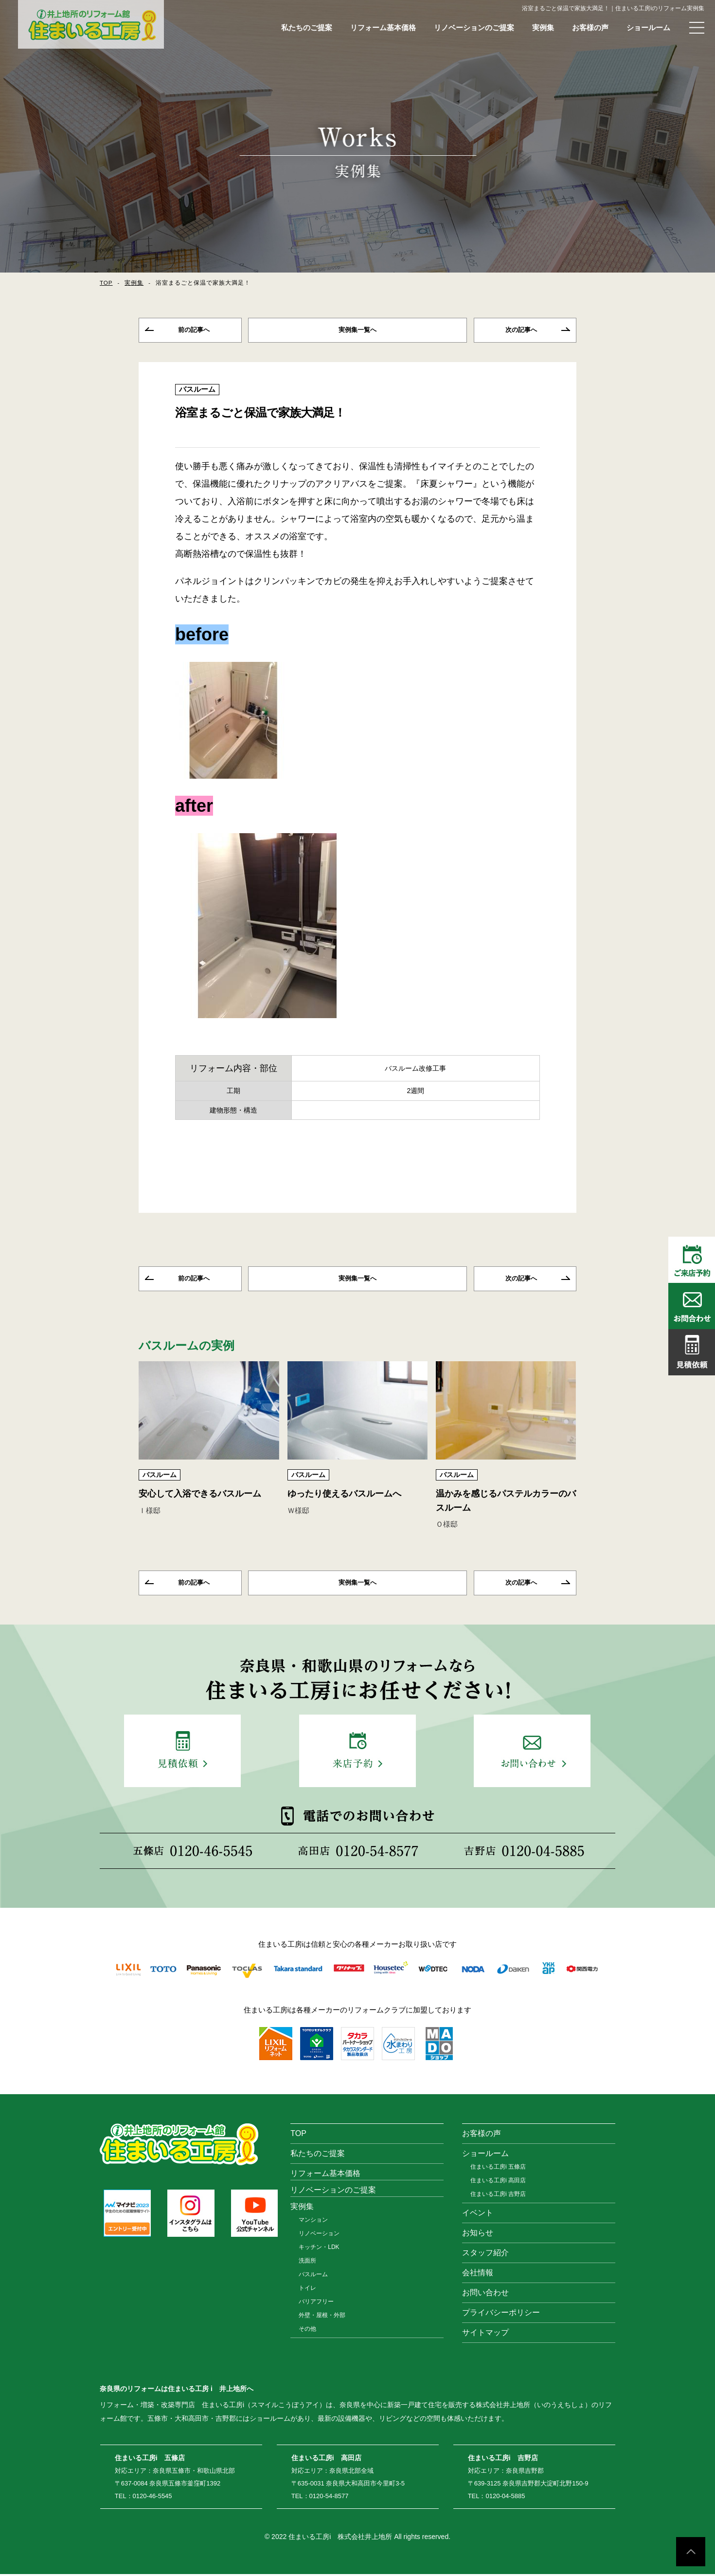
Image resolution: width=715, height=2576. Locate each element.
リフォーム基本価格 (383, 27)
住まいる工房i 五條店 (498, 2168)
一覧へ (357, 330)
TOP (106, 282)
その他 (307, 2330)
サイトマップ (485, 2334)
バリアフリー (316, 2303)
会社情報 (477, 2274)
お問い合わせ (485, 2294)
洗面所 (307, 2262)
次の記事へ (521, 330)
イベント (477, 2215)
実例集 (543, 27)
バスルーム (197, 390)
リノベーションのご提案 (474, 27)
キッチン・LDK (319, 2249)
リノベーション (319, 2235)
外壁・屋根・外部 (322, 2317)
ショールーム (648, 27)
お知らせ (477, 2234)
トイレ (307, 2289)
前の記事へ (194, 330)
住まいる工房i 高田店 (498, 2182)
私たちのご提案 (306, 27)
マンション (313, 2221)
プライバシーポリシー (501, 2314)
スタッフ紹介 (485, 2254)
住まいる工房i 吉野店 (498, 2195)
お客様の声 (590, 27)
